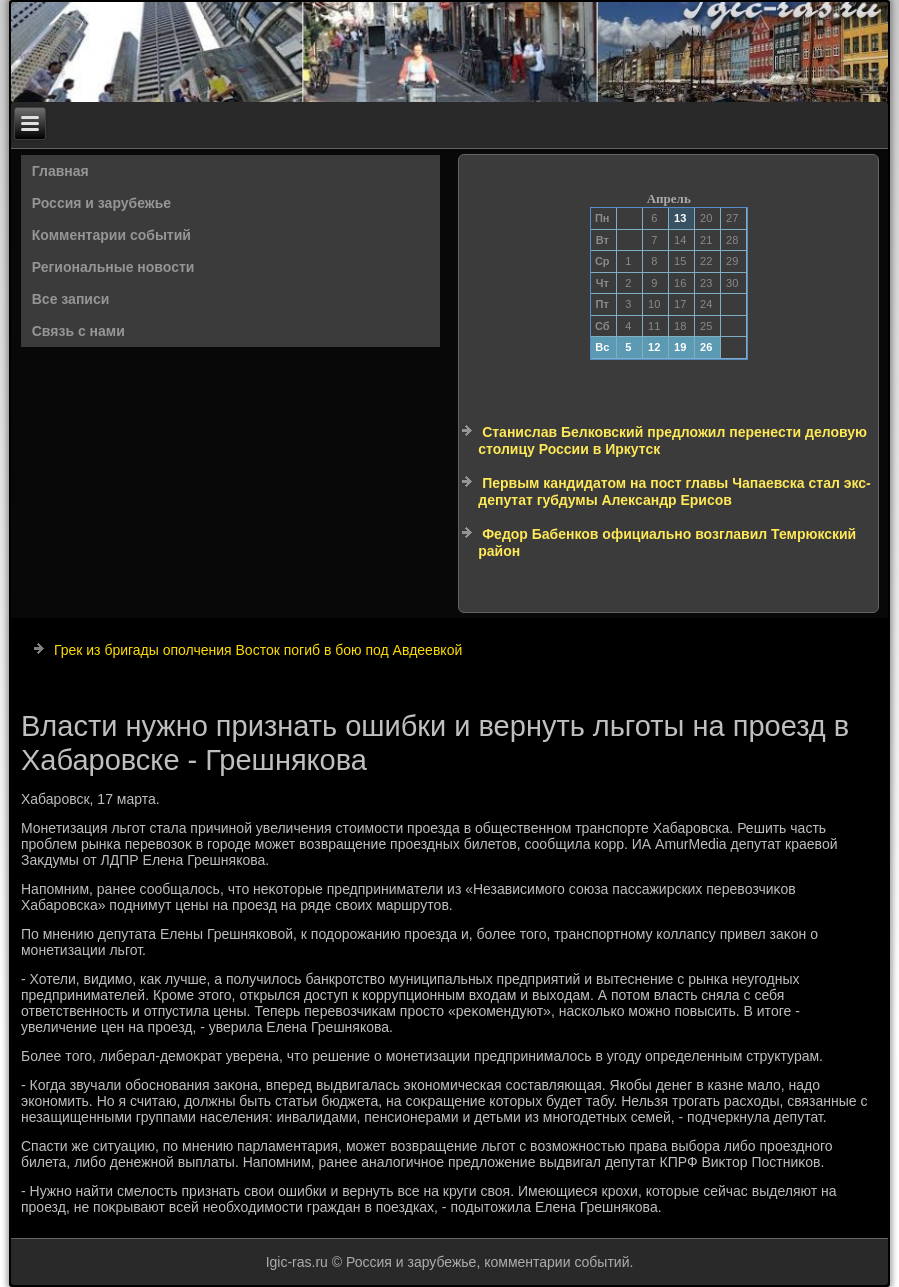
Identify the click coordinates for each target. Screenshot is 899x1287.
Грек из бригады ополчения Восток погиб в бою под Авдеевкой (258, 650)
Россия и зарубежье (101, 203)
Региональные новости (113, 267)
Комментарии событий (111, 235)
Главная (60, 171)
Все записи (71, 299)
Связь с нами (78, 331)
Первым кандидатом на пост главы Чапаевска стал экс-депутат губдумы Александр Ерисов (674, 492)
